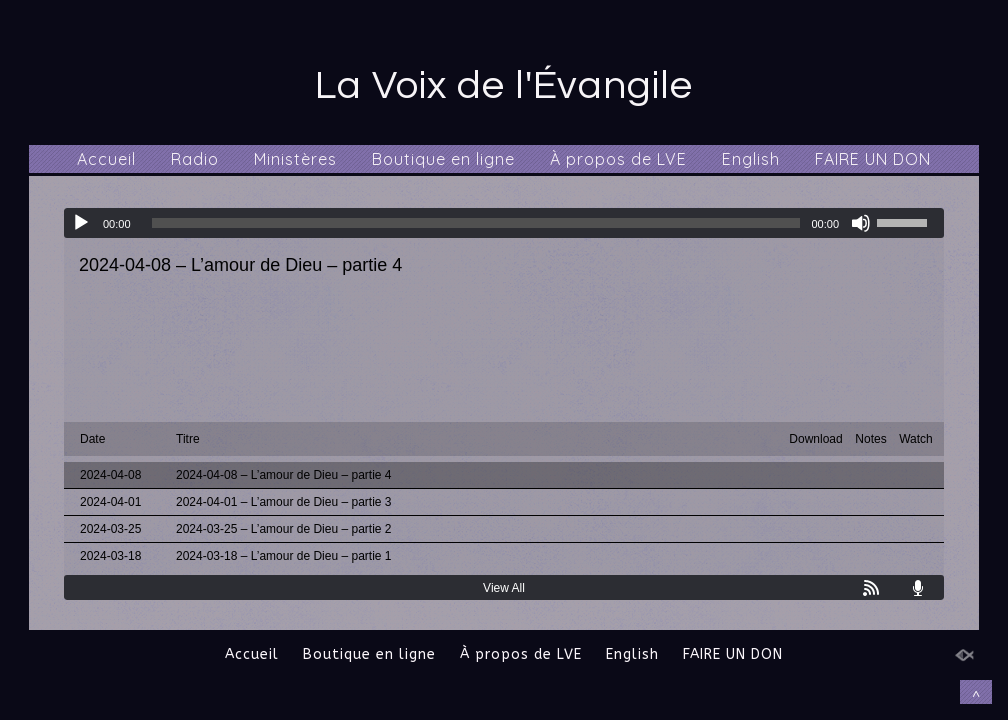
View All (504, 588)
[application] (504, 223)
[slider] (476, 223)
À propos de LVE (618, 159)
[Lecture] (81, 223)
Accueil (106, 159)
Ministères (295, 159)
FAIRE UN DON (873, 159)
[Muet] (861, 223)
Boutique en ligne (443, 159)
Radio (195, 159)
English (751, 159)
